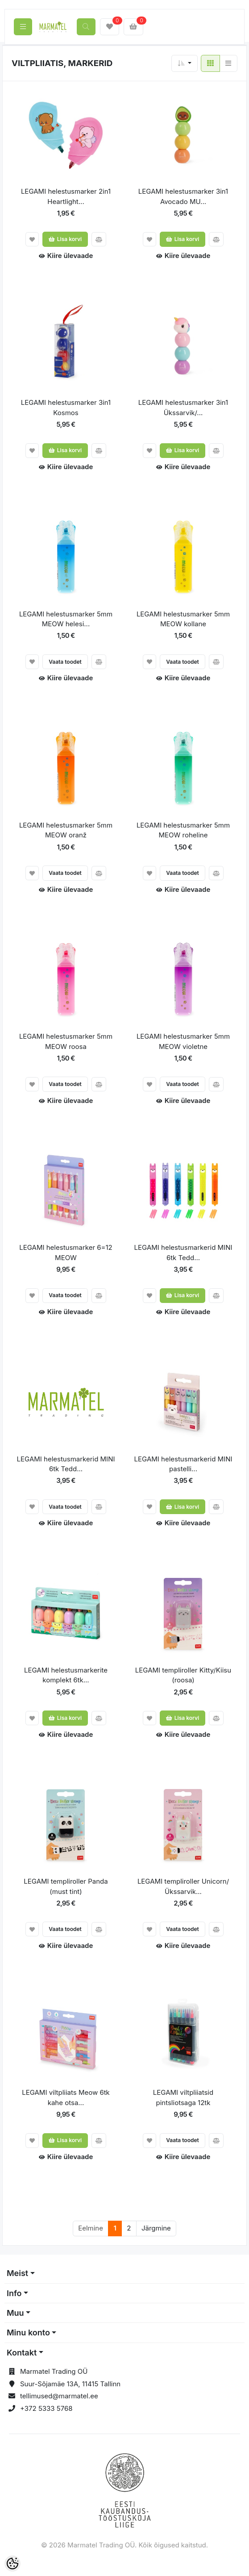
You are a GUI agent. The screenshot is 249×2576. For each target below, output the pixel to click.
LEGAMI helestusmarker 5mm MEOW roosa (65, 1041)
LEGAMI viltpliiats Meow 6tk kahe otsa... (66, 2097)
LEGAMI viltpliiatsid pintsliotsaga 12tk (183, 2097)
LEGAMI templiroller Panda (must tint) (66, 1886)
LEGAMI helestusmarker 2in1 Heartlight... (66, 196)
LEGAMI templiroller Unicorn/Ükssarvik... (183, 1886)
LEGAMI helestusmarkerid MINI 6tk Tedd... (183, 1252)
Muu (15, 2313)
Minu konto (28, 2332)
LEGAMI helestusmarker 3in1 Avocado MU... (183, 196)
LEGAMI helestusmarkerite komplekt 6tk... (66, 1675)
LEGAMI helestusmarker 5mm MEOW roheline (183, 830)
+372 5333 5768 (46, 2408)
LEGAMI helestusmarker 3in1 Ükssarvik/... (183, 407)
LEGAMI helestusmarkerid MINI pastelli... (183, 1464)
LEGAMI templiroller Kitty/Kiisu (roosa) (183, 1675)
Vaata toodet (65, 661)
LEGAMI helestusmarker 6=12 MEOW (65, 1252)
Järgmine (156, 2228)
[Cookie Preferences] (12, 2563)
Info (14, 2293)
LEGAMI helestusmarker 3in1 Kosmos (66, 407)
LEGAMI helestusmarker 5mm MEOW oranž (65, 830)
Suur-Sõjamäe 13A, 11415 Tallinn (70, 2384)
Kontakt (22, 2352)
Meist (17, 2273)
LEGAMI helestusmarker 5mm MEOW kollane (183, 619)
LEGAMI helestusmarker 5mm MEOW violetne (183, 1041)
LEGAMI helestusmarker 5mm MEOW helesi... (65, 619)
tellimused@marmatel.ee (59, 2396)
